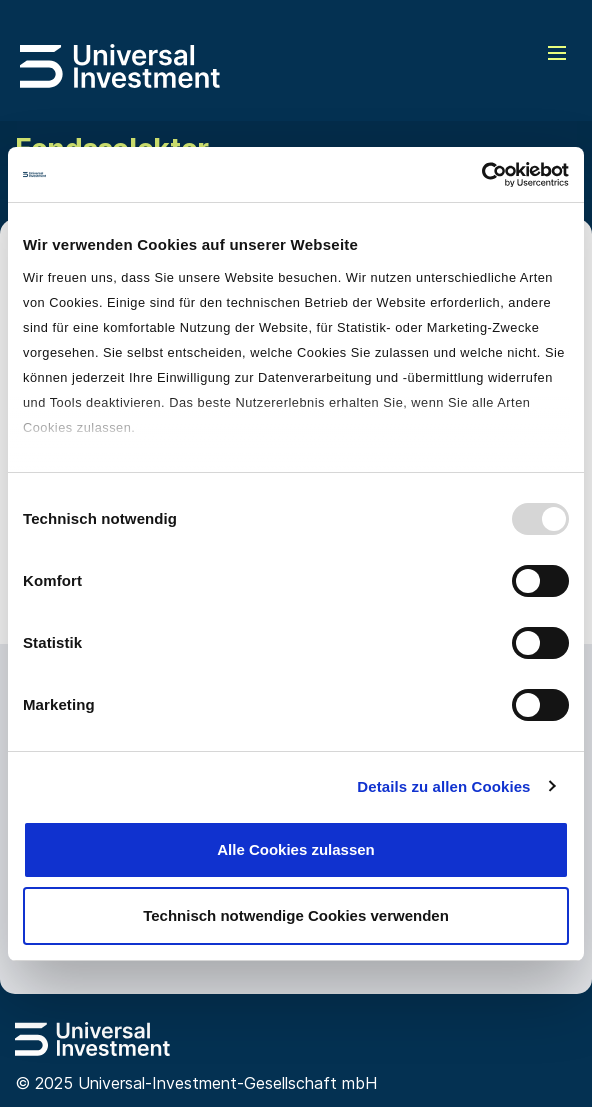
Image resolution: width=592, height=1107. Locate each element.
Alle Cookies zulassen (296, 849)
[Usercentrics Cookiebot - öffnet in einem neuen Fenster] (481, 175)
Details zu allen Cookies (443, 786)
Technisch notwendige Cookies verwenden (296, 915)
